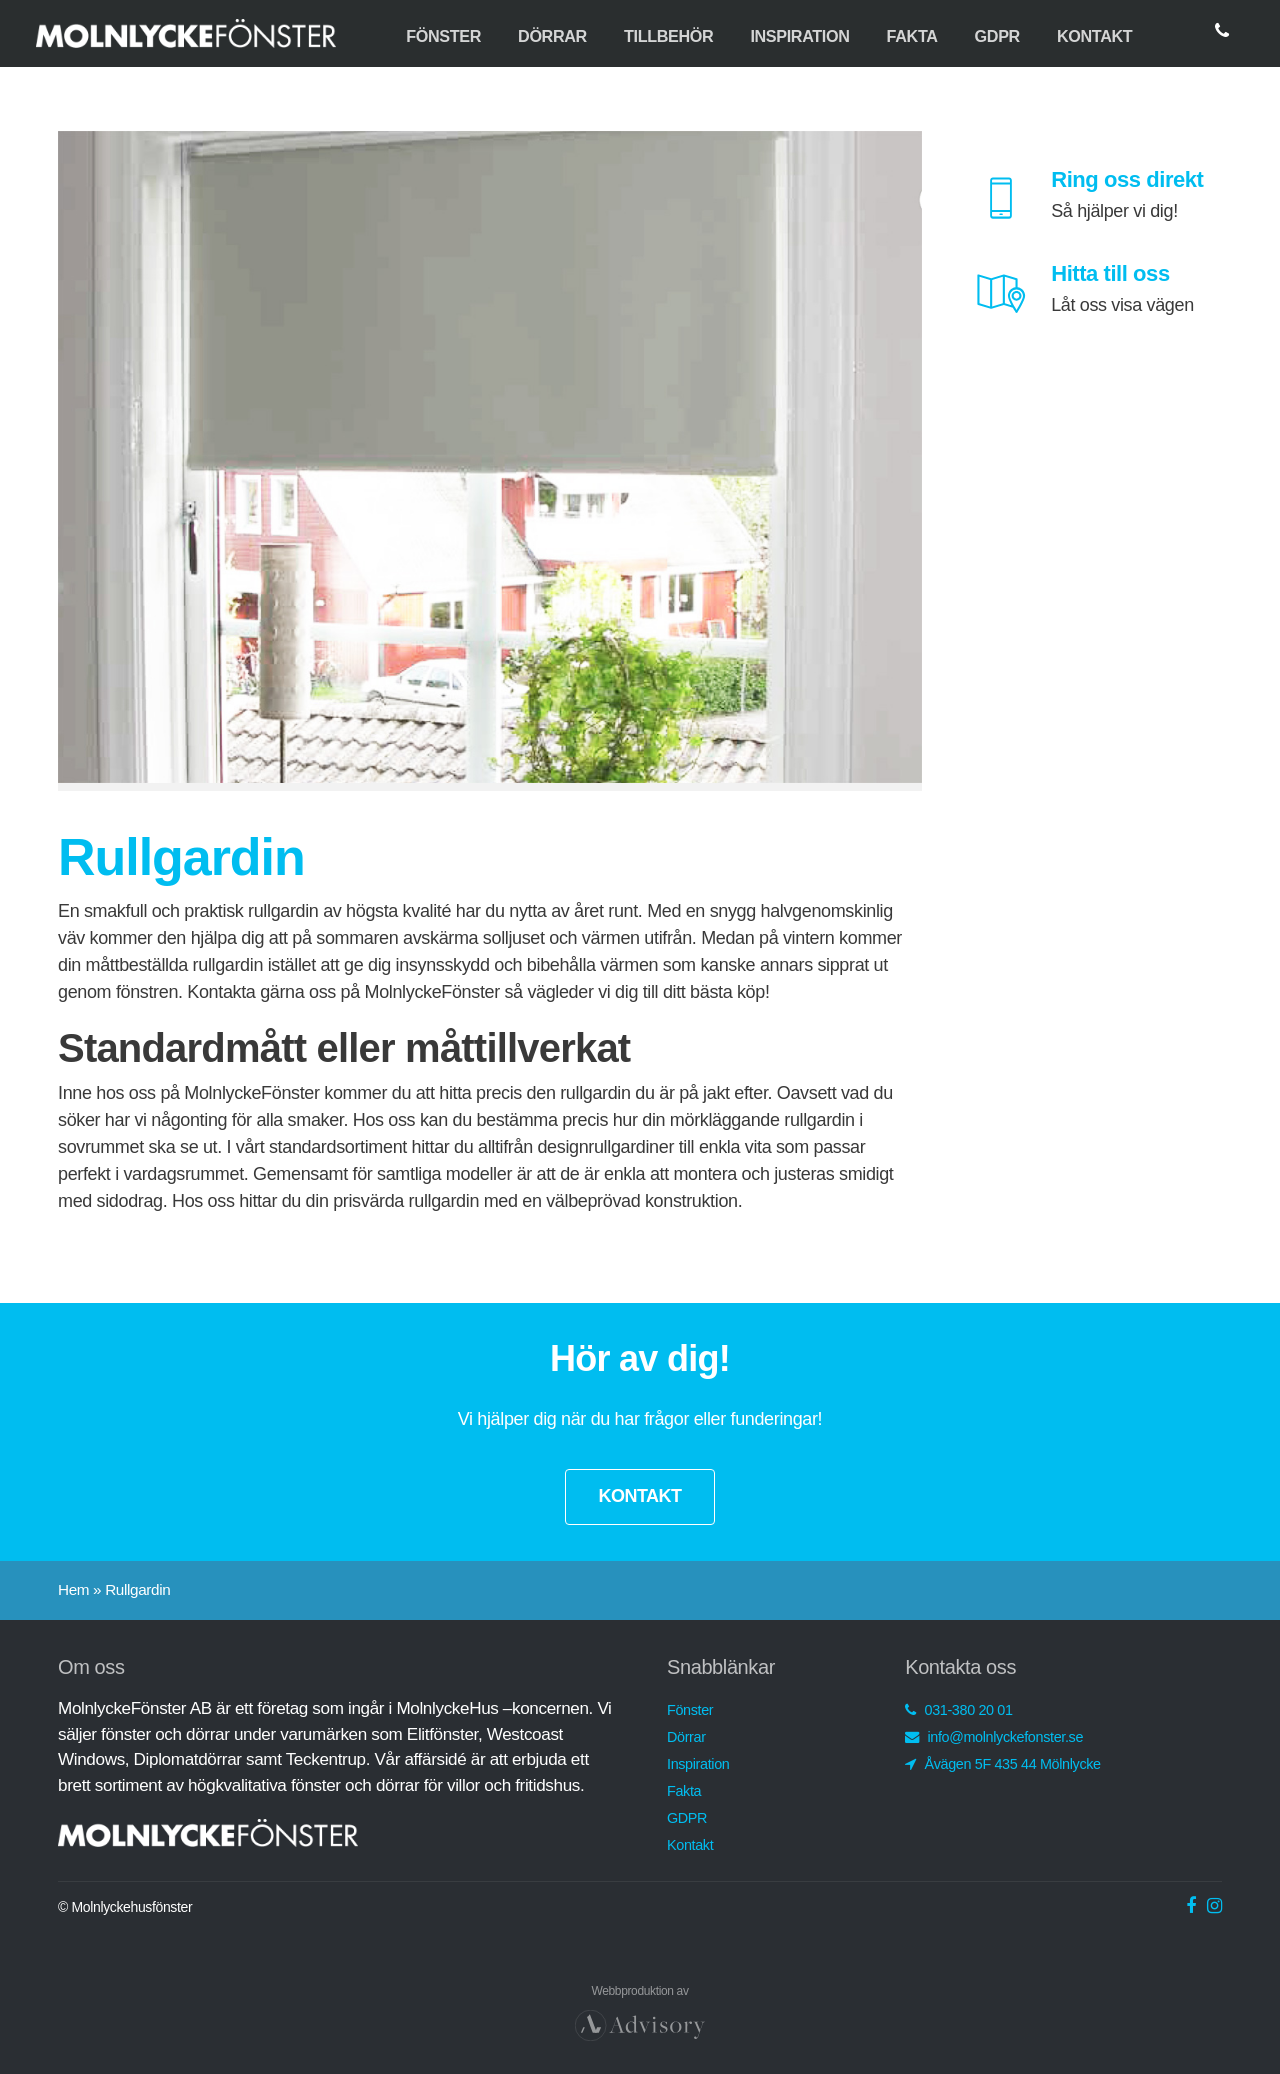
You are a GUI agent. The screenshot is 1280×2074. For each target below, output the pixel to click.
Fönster (443, 36)
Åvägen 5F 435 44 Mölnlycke (1003, 1764)
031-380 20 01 (958, 1710)
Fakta (912, 36)
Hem (73, 1589)
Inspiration (799, 36)
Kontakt (1094, 36)
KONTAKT (640, 1496)
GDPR (997, 36)
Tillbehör (668, 36)
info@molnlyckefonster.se (994, 1737)
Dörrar (552, 36)
